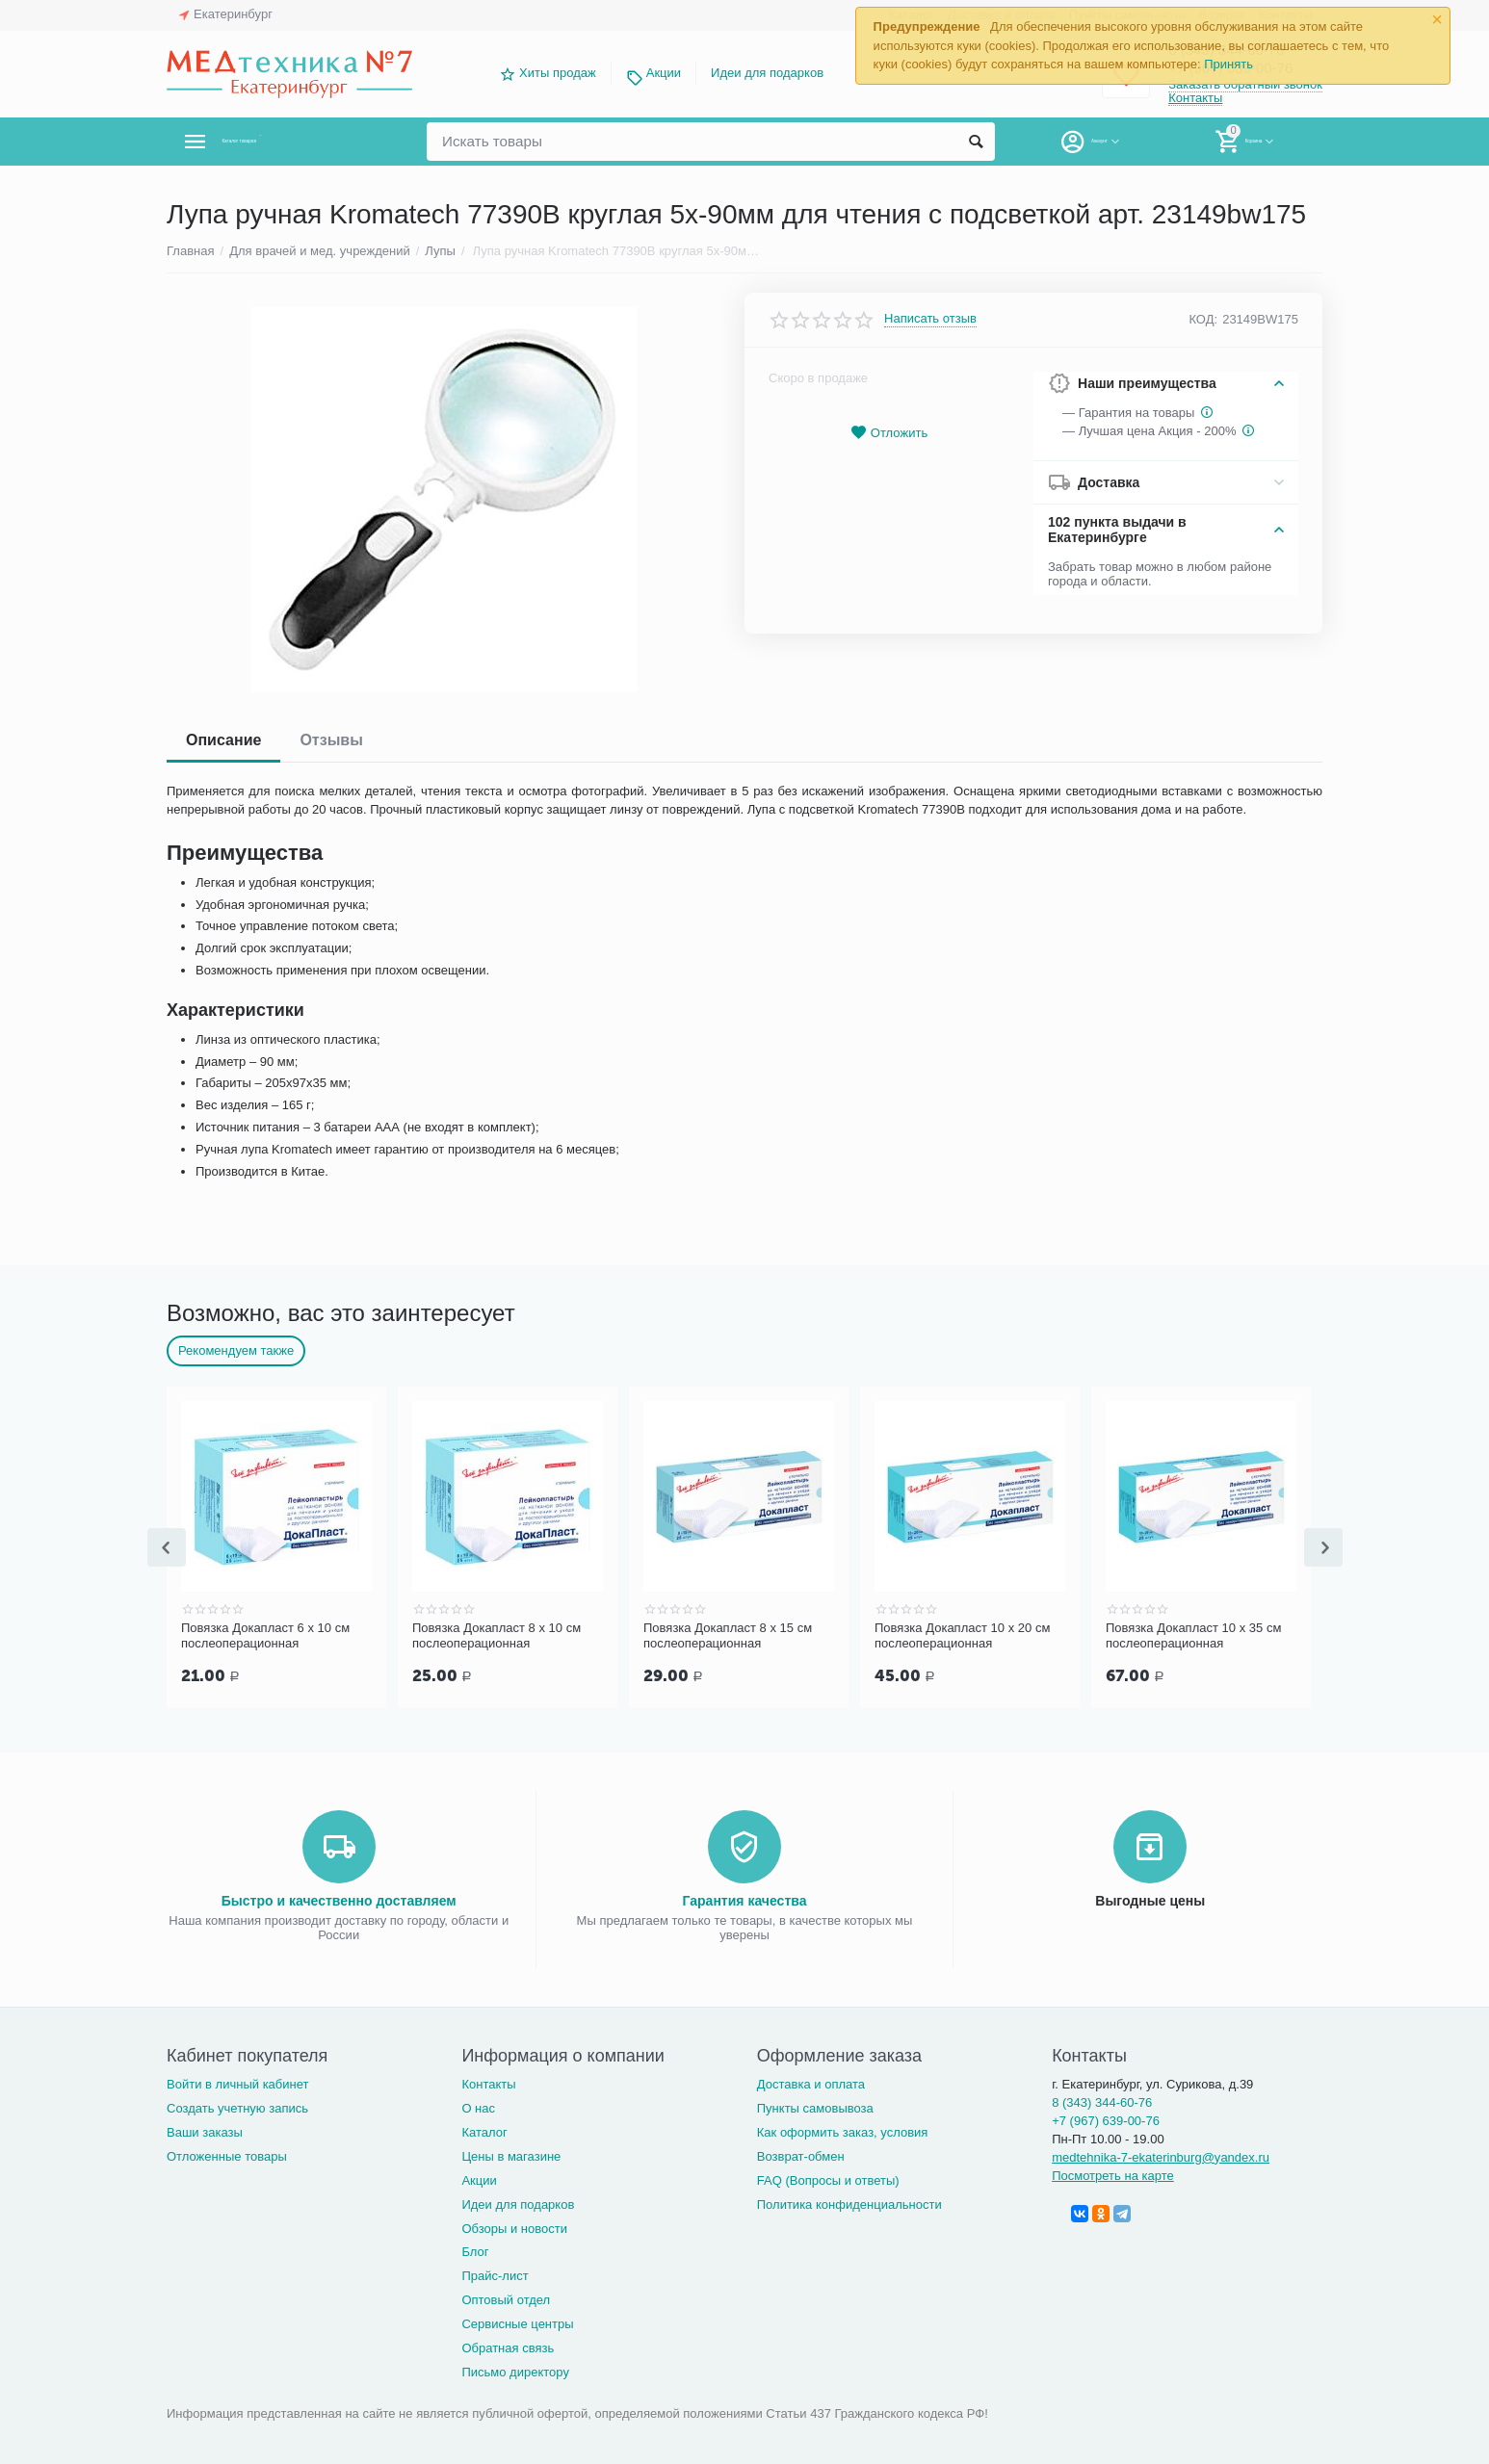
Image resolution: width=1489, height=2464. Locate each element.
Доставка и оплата (811, 2082)
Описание (223, 740)
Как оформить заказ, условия (842, 2130)
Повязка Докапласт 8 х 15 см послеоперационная (727, 1635)
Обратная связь (507, 2346)
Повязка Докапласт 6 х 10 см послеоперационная (265, 1635)
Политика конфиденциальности (849, 2202)
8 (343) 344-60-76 (1102, 2100)
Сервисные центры (517, 2322)
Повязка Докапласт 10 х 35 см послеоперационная (1193, 1635)
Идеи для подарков (767, 72)
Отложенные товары (227, 2154)
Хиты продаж (557, 72)
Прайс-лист (494, 2274)
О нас (478, 2106)
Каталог (484, 2130)
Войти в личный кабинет (238, 2082)
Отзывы (331, 740)
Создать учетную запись (237, 2106)
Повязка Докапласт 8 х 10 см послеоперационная (496, 1635)
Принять (1228, 64)
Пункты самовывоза (815, 2106)
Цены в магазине (511, 2154)
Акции (663, 72)
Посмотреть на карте (1113, 2173)
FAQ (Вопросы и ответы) (828, 2178)
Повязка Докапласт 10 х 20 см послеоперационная (962, 1635)
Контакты (1195, 99)
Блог (474, 2250)
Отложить (888, 433)
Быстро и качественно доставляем (339, 1898)
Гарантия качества (744, 1898)
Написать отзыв (930, 318)
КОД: (1203, 319)
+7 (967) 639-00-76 (1106, 2119)
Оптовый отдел (505, 2298)
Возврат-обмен (801, 2154)
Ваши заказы (205, 2130)
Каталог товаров (281, 141)
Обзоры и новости (514, 2226)
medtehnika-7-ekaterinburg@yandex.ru (1160, 2155)
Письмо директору (515, 2370)
